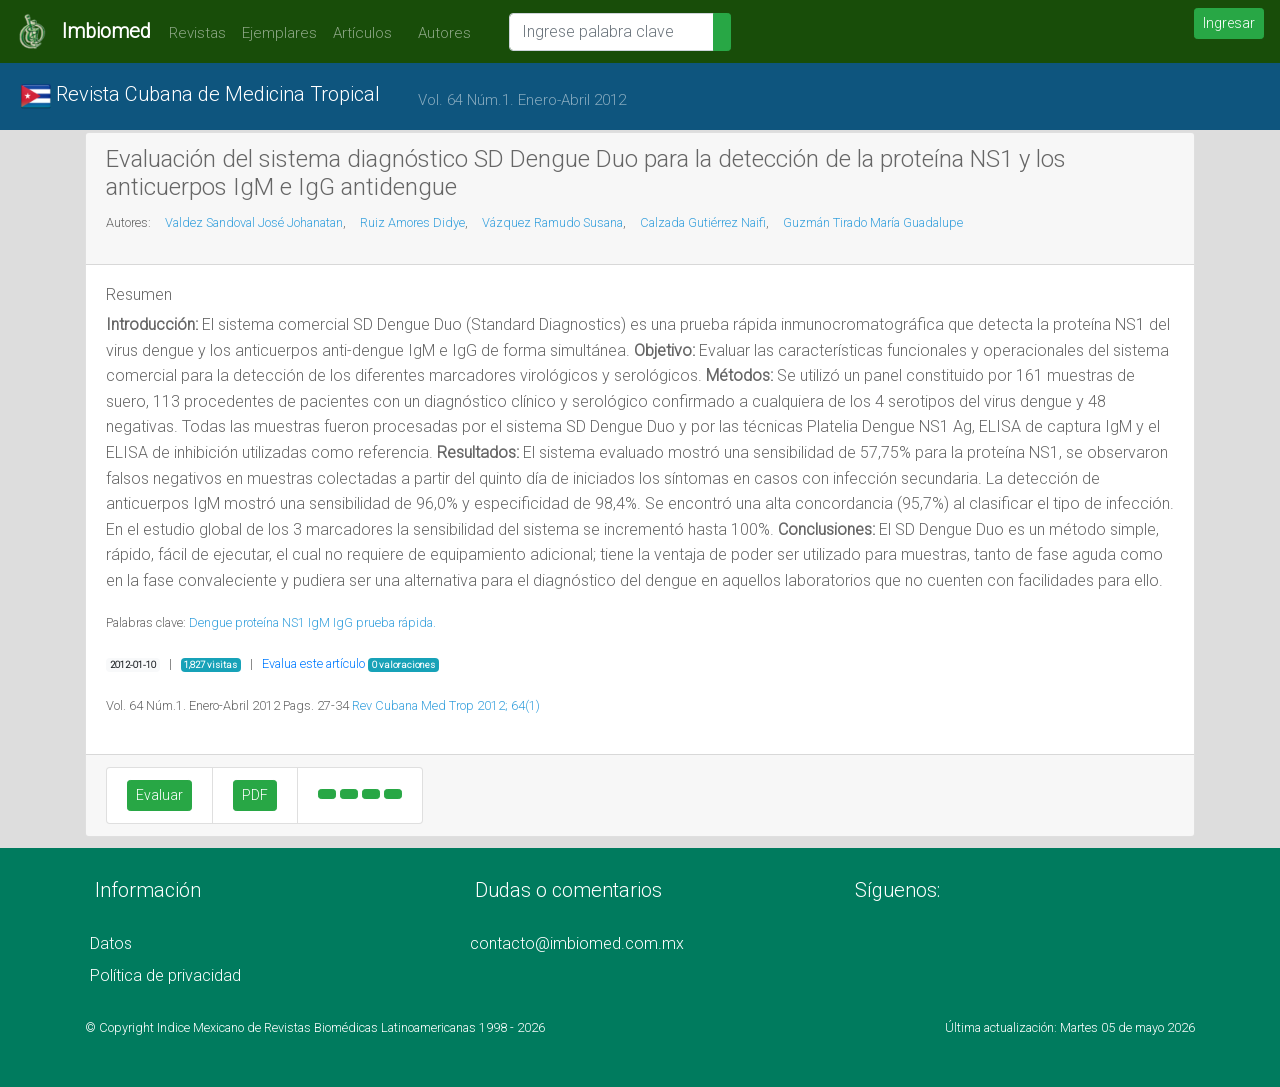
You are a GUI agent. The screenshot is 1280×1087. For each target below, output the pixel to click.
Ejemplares (279, 33)
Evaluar (159, 795)
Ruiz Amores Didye (412, 222)
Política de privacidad (165, 975)
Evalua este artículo (313, 663)
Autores (439, 33)
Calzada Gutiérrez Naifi (703, 222)
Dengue (210, 622)
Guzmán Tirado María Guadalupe (873, 222)
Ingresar (1229, 23)
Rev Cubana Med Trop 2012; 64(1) (446, 705)
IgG (343, 622)
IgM (319, 622)
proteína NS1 (270, 622)
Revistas (192, 33)
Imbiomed (106, 31)
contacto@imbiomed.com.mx (577, 943)
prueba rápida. (396, 622)
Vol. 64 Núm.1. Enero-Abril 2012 (522, 100)
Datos (111, 943)
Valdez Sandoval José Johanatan (254, 222)
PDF (255, 795)
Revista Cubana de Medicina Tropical (200, 96)
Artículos (362, 33)
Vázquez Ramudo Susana (552, 222)
